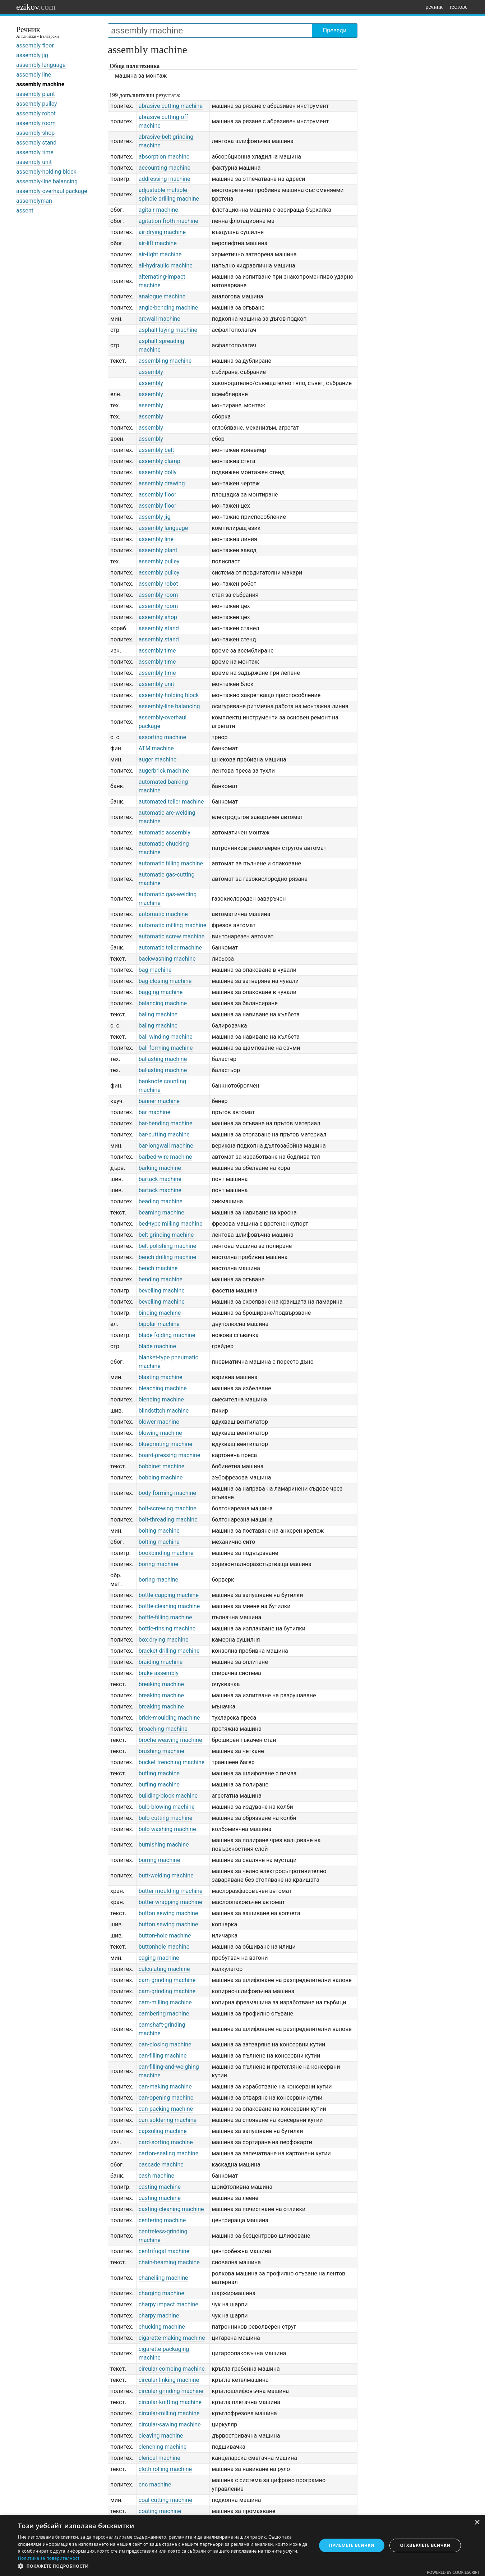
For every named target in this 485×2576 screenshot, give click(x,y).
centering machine (162, 2220)
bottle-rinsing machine (167, 1628)
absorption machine (164, 156)
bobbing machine (161, 1477)
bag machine (155, 969)
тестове (458, 7)
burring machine (159, 1860)
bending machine (161, 1279)
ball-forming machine (166, 1047)
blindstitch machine (164, 1410)
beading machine (161, 1201)
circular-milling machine (169, 2413)
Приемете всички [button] (351, 2545)
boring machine (158, 1564)
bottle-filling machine (165, 1617)
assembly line (33, 74)
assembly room (36, 123)
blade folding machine (167, 1335)
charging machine (161, 2293)
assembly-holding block (46, 171)
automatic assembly (164, 832)
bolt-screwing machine (168, 1508)
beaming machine (161, 1212)
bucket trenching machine (172, 1762)
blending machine (161, 1399)
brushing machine (161, 1751)
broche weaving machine (170, 1740)
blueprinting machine (165, 1444)
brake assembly (159, 1673)
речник (434, 7)
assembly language (41, 64)
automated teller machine (171, 801)
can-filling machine (163, 2055)
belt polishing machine (167, 1246)
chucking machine (162, 2326)
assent (24, 210)
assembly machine (40, 84)
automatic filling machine (171, 863)
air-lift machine (158, 243)
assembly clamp (159, 461)
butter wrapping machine (170, 1902)
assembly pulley (36, 103)
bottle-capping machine (169, 1595)
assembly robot (36, 113)
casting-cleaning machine (171, 2209)
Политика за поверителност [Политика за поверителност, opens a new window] (49, 2558)
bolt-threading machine (168, 1519)
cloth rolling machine (165, 2469)
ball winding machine (166, 1036)
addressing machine (164, 178)
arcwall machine (159, 318)
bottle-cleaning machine (169, 1606)
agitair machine (158, 209)
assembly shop (35, 132)
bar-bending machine (166, 1123)
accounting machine (164, 167)
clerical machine (159, 2457)
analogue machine (162, 296)
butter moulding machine (171, 1891)
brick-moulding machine (169, 1717)
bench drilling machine (167, 1257)
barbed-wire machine (165, 1156)
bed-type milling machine (171, 1223)
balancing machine (163, 1003)
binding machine (160, 1312)
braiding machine (161, 1661)
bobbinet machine (162, 1466)
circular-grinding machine (171, 2391)
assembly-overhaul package (51, 191)
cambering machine (164, 2013)
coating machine (160, 2511)
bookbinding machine (166, 1553)
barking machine (160, 1168)
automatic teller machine (170, 947)
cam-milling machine (165, 2002)
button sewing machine (168, 1913)
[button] (163, 2566)
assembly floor (35, 45)
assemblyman (34, 200)
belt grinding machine (166, 1234)
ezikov (36, 7)
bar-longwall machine (166, 1145)
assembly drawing (162, 483)
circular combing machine (172, 2368)
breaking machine (161, 1684)
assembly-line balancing (47, 181)
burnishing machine (164, 1844)
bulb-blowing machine (167, 1806)
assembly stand (36, 142)
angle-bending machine (168, 307)
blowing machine (160, 1432)
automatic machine (163, 914)
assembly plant (35, 94)
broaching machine (163, 1728)
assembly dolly (158, 472)
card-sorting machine (166, 2142)
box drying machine (164, 1639)
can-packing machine (166, 2108)
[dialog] (242, 2545)
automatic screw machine (171, 936)
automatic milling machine (172, 925)
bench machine (158, 1268)
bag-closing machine (165, 981)
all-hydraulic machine (166, 265)
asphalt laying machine (168, 329)
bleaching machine (163, 1388)
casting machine (160, 2186)
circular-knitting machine (170, 2402)
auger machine (158, 759)
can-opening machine (166, 2097)
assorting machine (162, 737)
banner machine (159, 1101)
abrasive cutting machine (171, 105)
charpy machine (159, 2315)
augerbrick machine (164, 770)
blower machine (159, 1421)
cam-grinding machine (167, 1980)
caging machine (159, 1957)
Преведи (334, 30)
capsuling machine (163, 2131)
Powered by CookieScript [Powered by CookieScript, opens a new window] (453, 2572)
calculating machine (164, 1969)
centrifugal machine (164, 2251)
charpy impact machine (168, 2304)
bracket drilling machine (169, 1650)
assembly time (35, 152)
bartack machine (160, 1179)
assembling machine (165, 360)
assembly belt (156, 450)
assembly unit (34, 162)
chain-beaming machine (169, 2262)
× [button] (477, 2522)
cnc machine (155, 2484)
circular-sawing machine (170, 2424)
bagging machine (161, 992)
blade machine (157, 1346)
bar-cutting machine (164, 1134)
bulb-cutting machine (166, 1818)
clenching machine (163, 2446)
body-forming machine (167, 1493)
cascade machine (161, 2164)
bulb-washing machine (167, 1829)
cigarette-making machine (172, 2337)
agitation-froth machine (168, 221)
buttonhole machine (164, 1946)
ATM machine (156, 748)
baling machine (158, 1014)
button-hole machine (165, 1935)
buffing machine (159, 1773)
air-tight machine (160, 254)
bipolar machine (159, 1324)
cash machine (156, 2175)
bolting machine (159, 1530)
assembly (151, 372)
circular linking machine (169, 2379)
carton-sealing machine (169, 2153)
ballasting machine (163, 1059)
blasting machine (161, 1377)
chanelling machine (163, 2277)
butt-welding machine (166, 1875)
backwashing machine (167, 958)
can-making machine (165, 2086)
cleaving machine (161, 2435)
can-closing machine (165, 2044)
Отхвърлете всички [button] (425, 2545)
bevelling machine (162, 1290)
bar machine (154, 1112)
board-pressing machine (169, 1455)
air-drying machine (162, 232)
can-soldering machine (168, 2120)
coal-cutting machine (165, 2500)
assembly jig (32, 55)
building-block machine (168, 1795)
